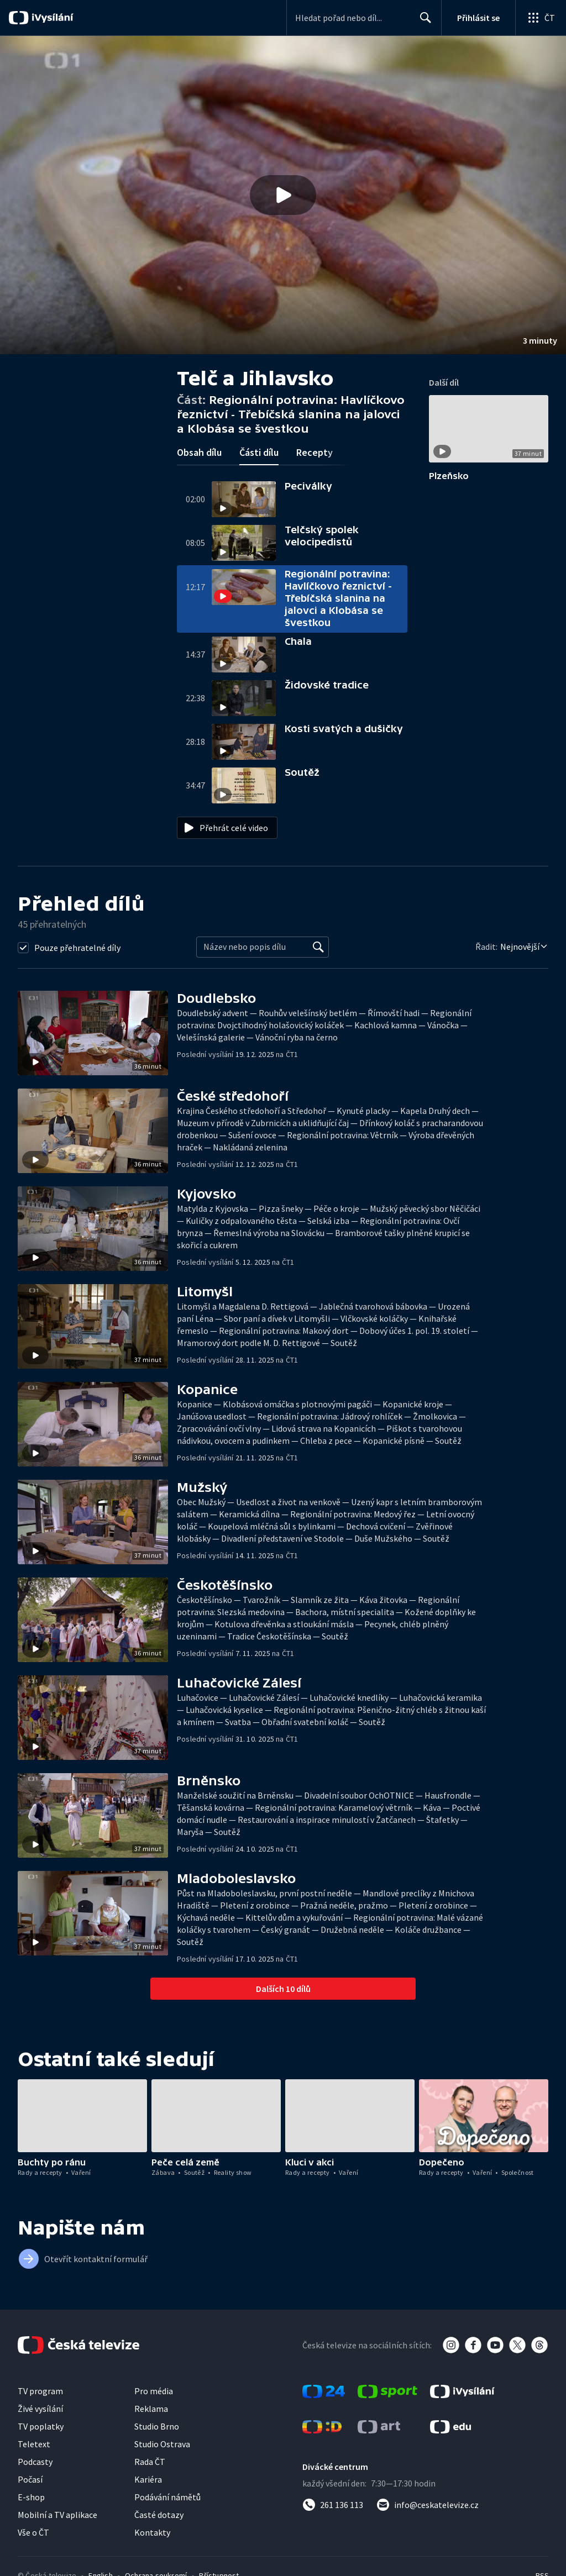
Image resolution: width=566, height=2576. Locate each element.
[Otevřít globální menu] (540, 17)
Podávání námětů (167, 2497)
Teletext (34, 2443)
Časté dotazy (159, 2514)
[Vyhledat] (318, 947)
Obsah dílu (199, 452)
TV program (40, 2390)
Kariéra (148, 2479)
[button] (283, 195)
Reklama (151, 2408)
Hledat (422, 22)
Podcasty (35, 2461)
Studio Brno (156, 2426)
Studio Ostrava (162, 2443)
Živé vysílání (40, 2408)
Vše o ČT (33, 2532)
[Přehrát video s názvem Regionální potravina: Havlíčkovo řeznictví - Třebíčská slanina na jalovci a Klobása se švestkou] (283, 195)
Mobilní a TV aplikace (57, 2514)
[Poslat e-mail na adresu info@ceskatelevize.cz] (427, 2504)
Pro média (153, 2390)
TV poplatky (41, 2426)
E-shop (31, 2497)
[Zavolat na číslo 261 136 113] (332, 2504)
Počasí (30, 2479)
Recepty (314, 452)
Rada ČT (149, 2461)
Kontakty (152, 2532)
